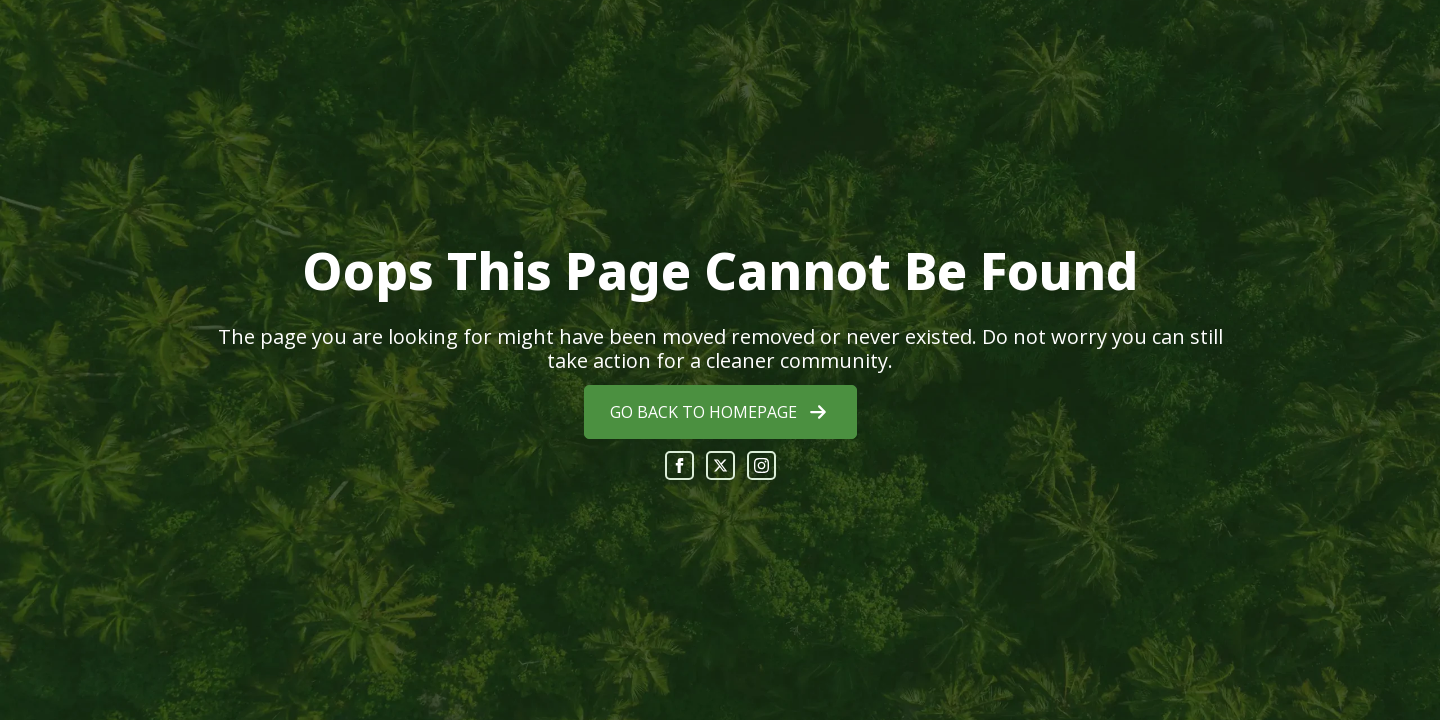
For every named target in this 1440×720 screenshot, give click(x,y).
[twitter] (720, 465)
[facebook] (679, 465)
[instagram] (761, 465)
